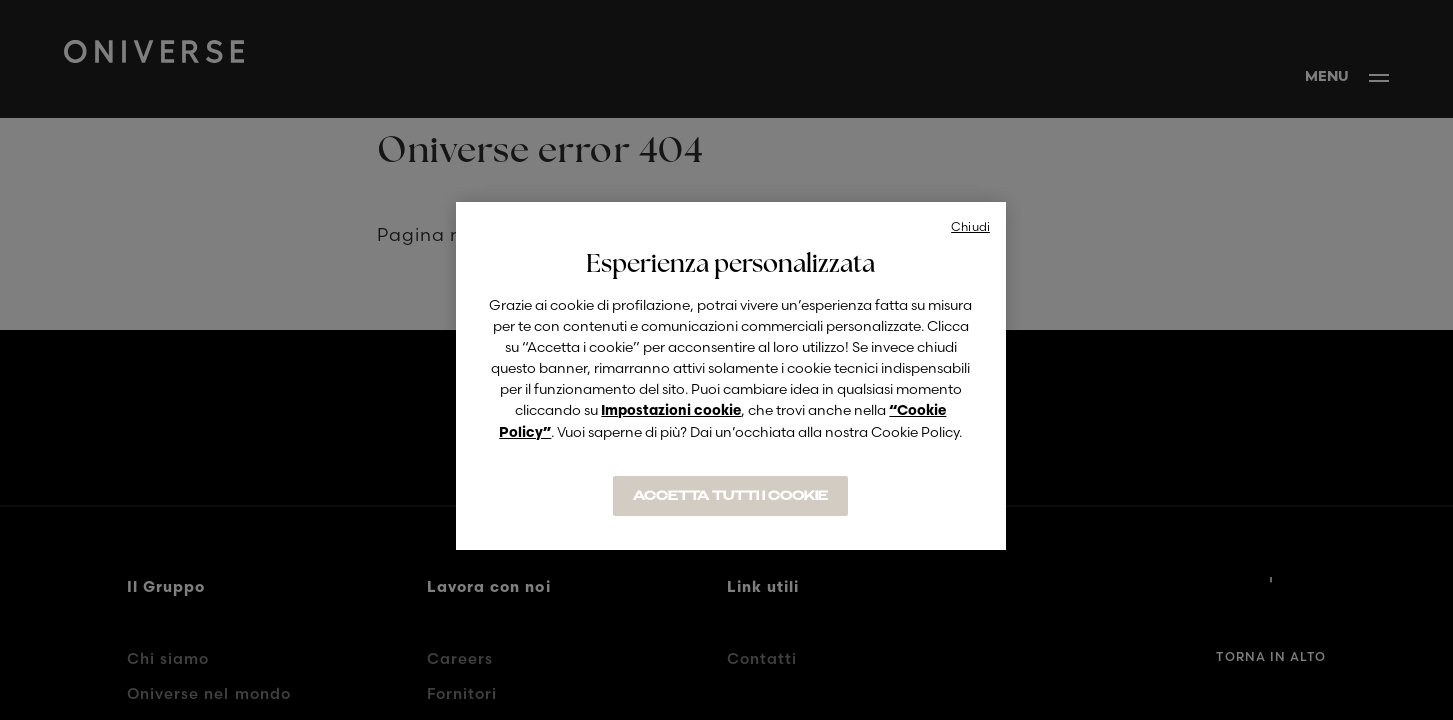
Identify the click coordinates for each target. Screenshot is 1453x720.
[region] (731, 376)
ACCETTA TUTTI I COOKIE (730, 496)
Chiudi (970, 226)
